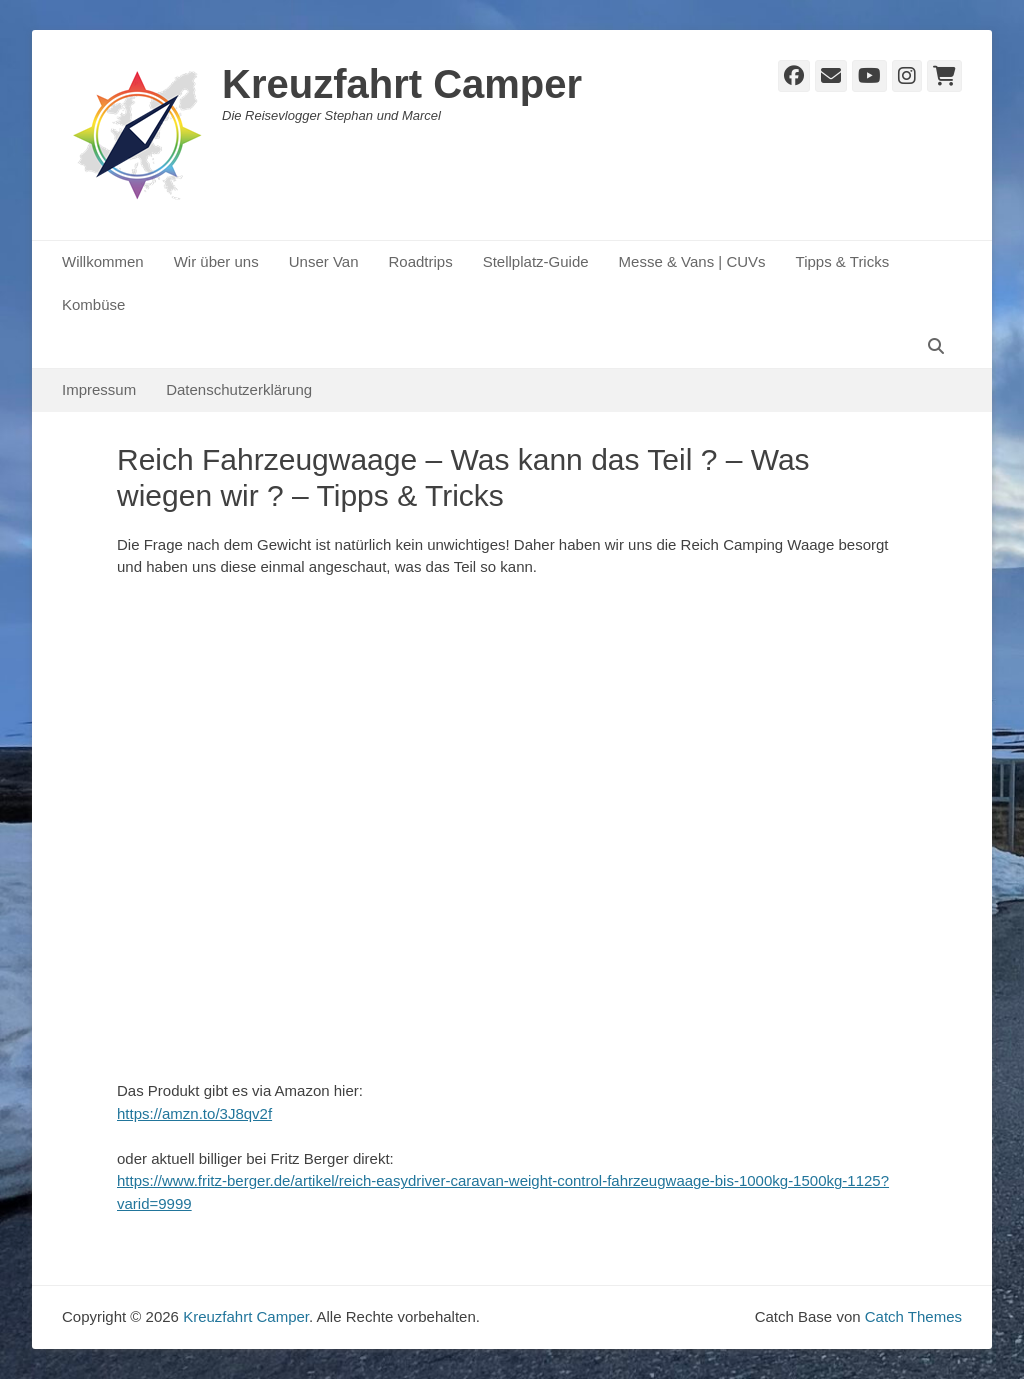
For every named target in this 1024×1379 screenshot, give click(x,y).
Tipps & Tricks (843, 261)
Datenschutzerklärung (239, 389)
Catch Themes (913, 1316)
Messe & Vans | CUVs (692, 261)
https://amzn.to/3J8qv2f (194, 1113)
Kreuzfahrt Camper (402, 84)
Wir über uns (216, 261)
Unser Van (324, 261)
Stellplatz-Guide (536, 261)
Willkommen (103, 261)
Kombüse (93, 304)
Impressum (99, 389)
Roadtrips (420, 261)
